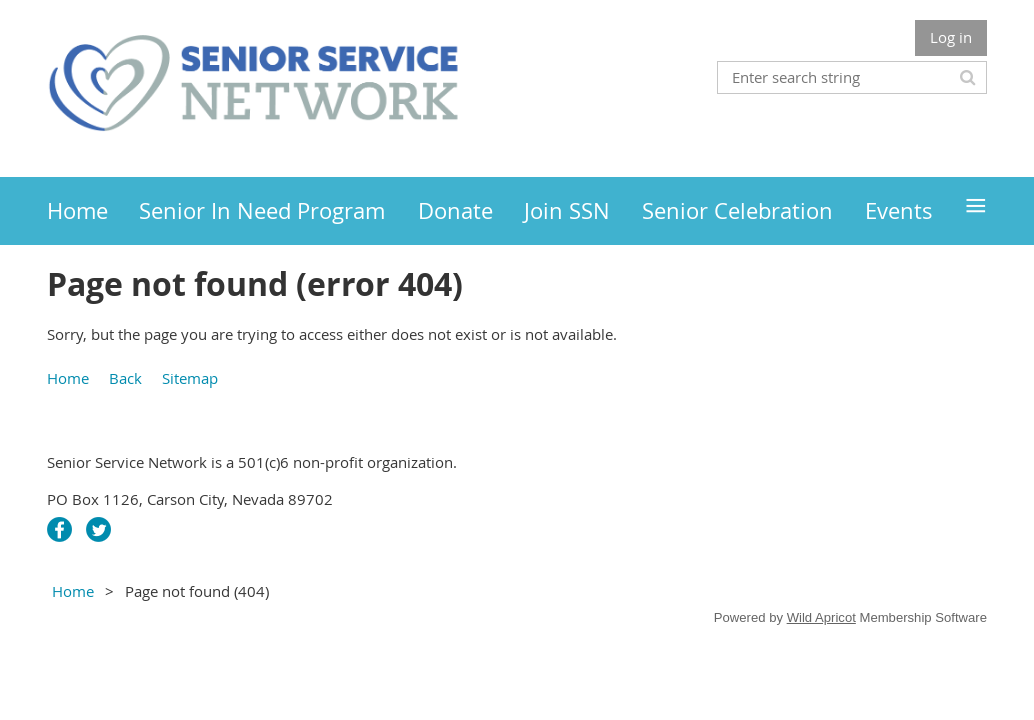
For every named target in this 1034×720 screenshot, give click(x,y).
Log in (951, 37)
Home (68, 378)
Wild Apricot (821, 617)
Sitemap (190, 378)
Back (125, 378)
